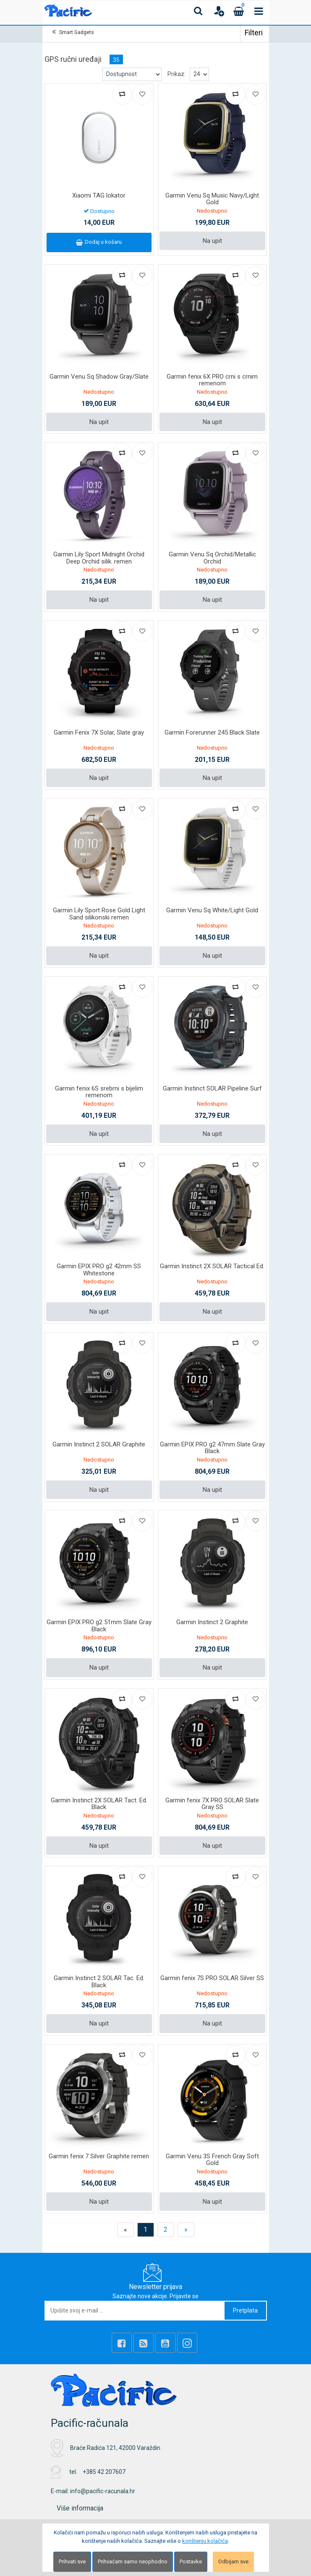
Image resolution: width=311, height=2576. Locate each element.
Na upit (212, 241)
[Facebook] (122, 2343)
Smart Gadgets (76, 32)
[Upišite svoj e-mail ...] (135, 2311)
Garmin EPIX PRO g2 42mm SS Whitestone (99, 1269)
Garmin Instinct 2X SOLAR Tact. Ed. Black (99, 1803)
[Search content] (198, 11)
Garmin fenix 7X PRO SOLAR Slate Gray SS (212, 1803)
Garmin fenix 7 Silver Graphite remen (99, 2156)
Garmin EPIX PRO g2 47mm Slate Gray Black (212, 1448)
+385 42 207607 (104, 2471)
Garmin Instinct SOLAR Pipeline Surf (212, 1088)
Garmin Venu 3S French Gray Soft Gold (212, 2159)
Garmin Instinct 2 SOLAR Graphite (98, 1444)
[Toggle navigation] (259, 11)
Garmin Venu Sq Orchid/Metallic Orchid (212, 557)
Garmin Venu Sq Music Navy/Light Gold (212, 199)
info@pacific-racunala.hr (102, 2491)
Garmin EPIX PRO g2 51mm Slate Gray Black (99, 1625)
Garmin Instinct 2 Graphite (212, 1622)
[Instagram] (187, 2343)
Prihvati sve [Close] (72, 2561)
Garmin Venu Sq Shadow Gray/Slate (99, 376)
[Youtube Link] (165, 2343)
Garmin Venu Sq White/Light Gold (212, 910)
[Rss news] (143, 2343)
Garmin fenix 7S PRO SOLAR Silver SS (212, 1978)
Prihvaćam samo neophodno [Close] (132, 2561)
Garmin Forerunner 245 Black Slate (212, 732)
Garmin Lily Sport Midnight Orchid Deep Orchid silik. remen (98, 557)
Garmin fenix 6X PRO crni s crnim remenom (212, 380)
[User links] (219, 11)
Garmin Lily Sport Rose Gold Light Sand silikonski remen (99, 913)
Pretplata (245, 2310)
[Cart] (239, 11)
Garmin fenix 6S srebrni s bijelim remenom (99, 1092)
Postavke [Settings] (191, 2561)
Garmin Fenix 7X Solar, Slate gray (99, 732)
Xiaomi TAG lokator (98, 195)
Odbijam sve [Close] (233, 2561)
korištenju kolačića (205, 2541)
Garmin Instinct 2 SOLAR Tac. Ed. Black (99, 1981)
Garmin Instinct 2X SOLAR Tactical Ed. (212, 1266)
